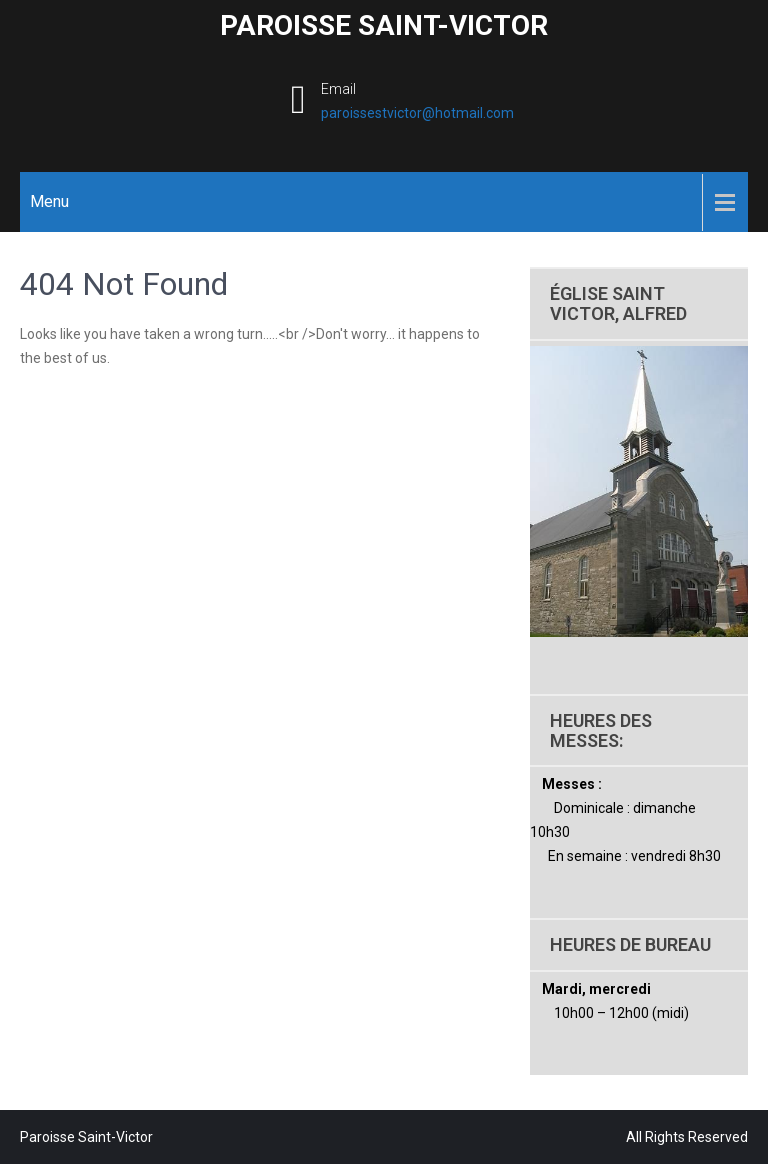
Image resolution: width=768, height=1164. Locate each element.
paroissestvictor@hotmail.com (417, 113)
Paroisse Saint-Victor (384, 25)
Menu (49, 201)
